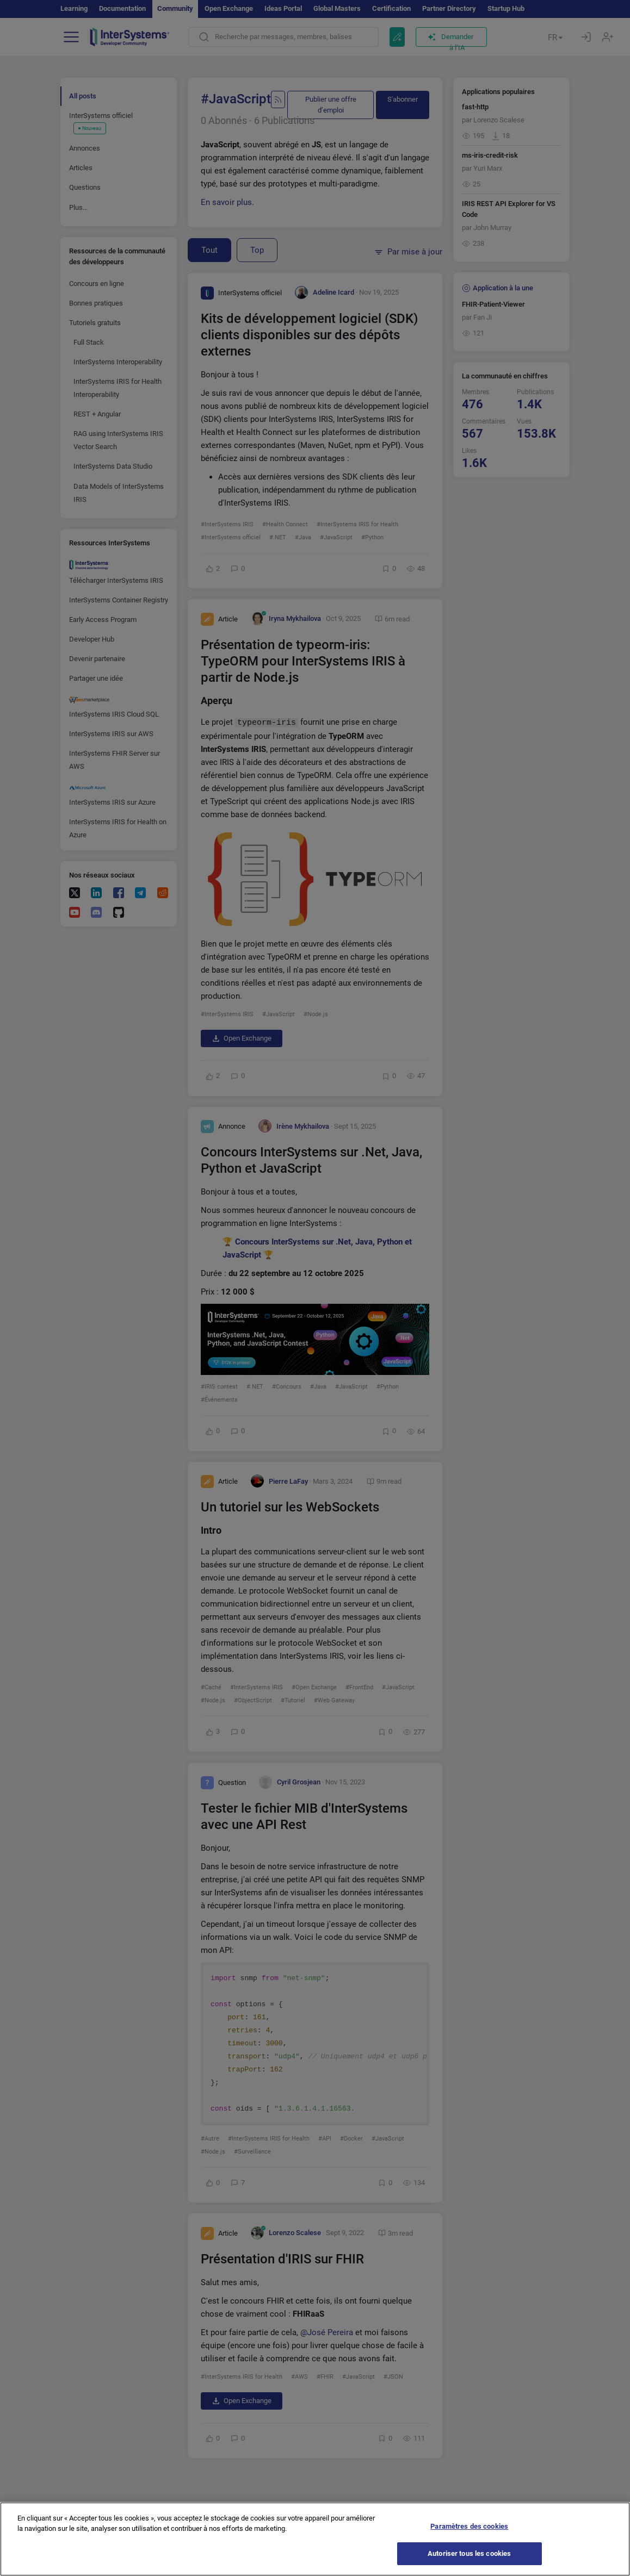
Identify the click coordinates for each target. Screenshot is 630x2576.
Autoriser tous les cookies (469, 2564)
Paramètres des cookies (469, 2536)
